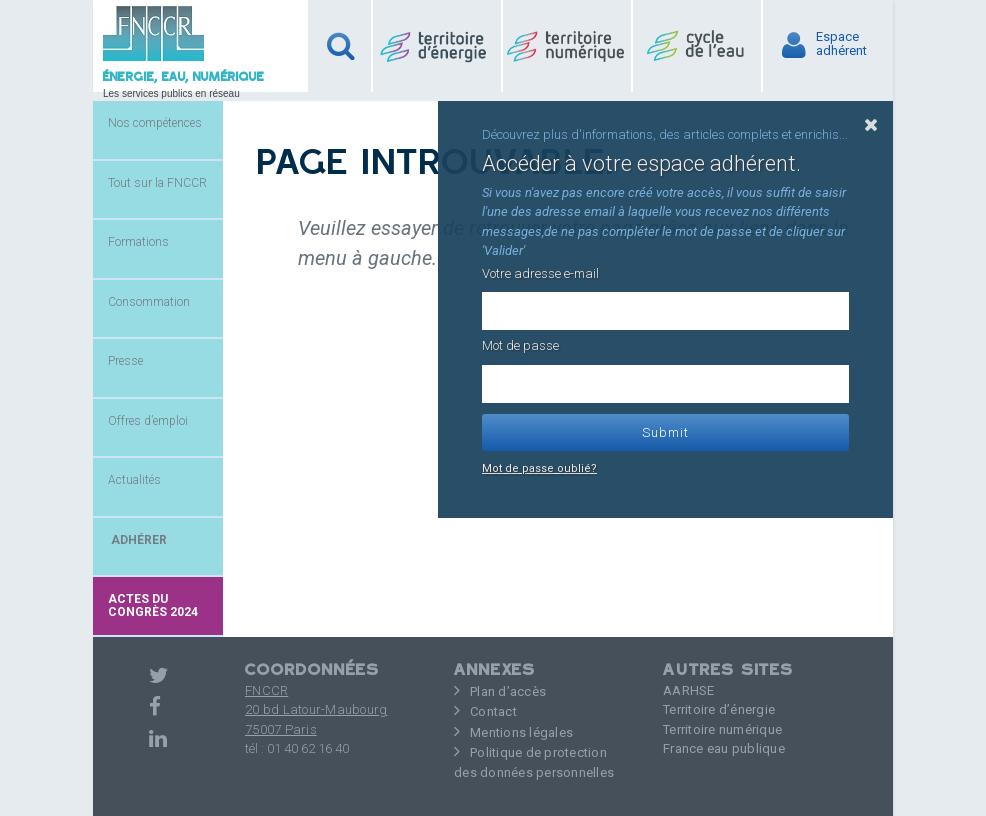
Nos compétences (155, 123)
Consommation (149, 302)
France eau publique (724, 748)
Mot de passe (520, 346)
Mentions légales (521, 732)
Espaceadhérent (841, 44)
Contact (493, 711)
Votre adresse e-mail (540, 274)
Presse (125, 361)
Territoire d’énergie (719, 709)
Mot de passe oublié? (539, 468)
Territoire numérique (722, 729)
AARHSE (689, 690)
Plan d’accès (508, 691)
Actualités (134, 480)
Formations (138, 242)
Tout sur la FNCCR (157, 183)
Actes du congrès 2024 (153, 605)
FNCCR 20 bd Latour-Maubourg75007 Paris (316, 710)
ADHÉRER (137, 540)
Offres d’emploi (148, 421)
